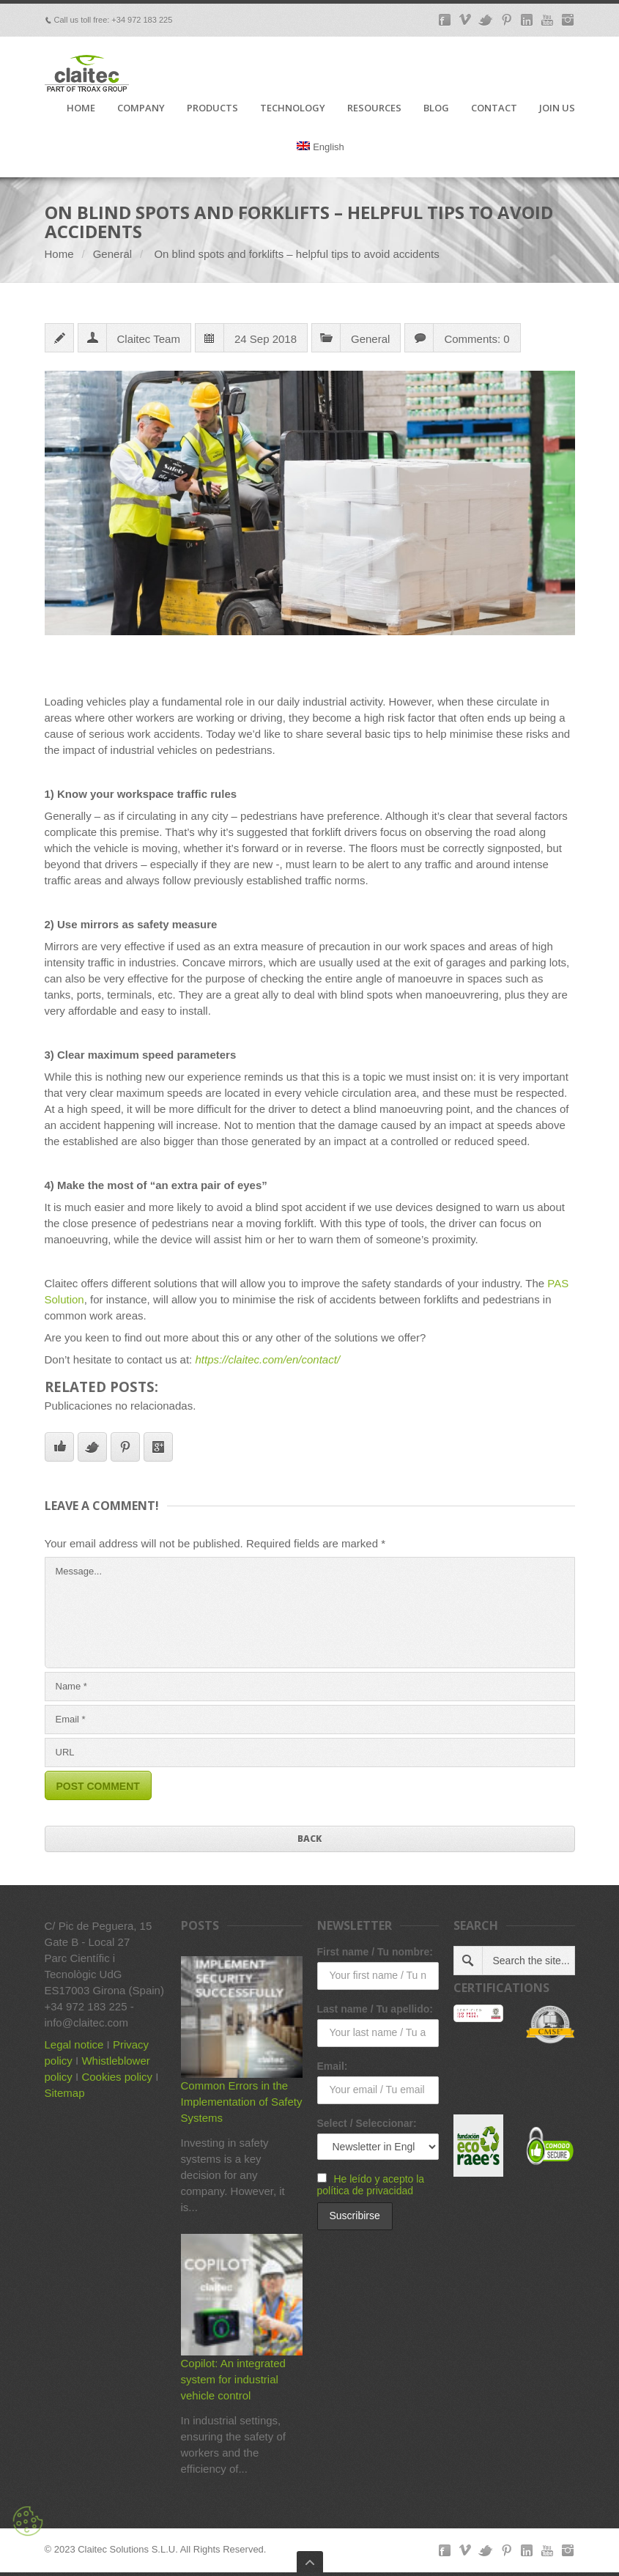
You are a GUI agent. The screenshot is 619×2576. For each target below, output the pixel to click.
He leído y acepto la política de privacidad (371, 2184)
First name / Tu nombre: (375, 1952)
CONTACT (494, 108)
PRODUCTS (212, 108)
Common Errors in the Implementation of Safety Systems (242, 2101)
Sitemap (65, 2093)
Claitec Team (148, 339)
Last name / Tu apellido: (375, 2009)
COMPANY (141, 108)
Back (309, 1838)
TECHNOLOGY (292, 108)
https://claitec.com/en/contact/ (267, 1359)
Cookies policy (116, 2076)
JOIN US (557, 108)
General (112, 254)
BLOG (436, 108)
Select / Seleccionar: (367, 2123)
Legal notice (74, 2044)
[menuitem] (320, 159)
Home (59, 254)
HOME (81, 108)
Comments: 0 (476, 339)
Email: (332, 2066)
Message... (310, 1612)
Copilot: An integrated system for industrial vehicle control (233, 2379)
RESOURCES (374, 108)
